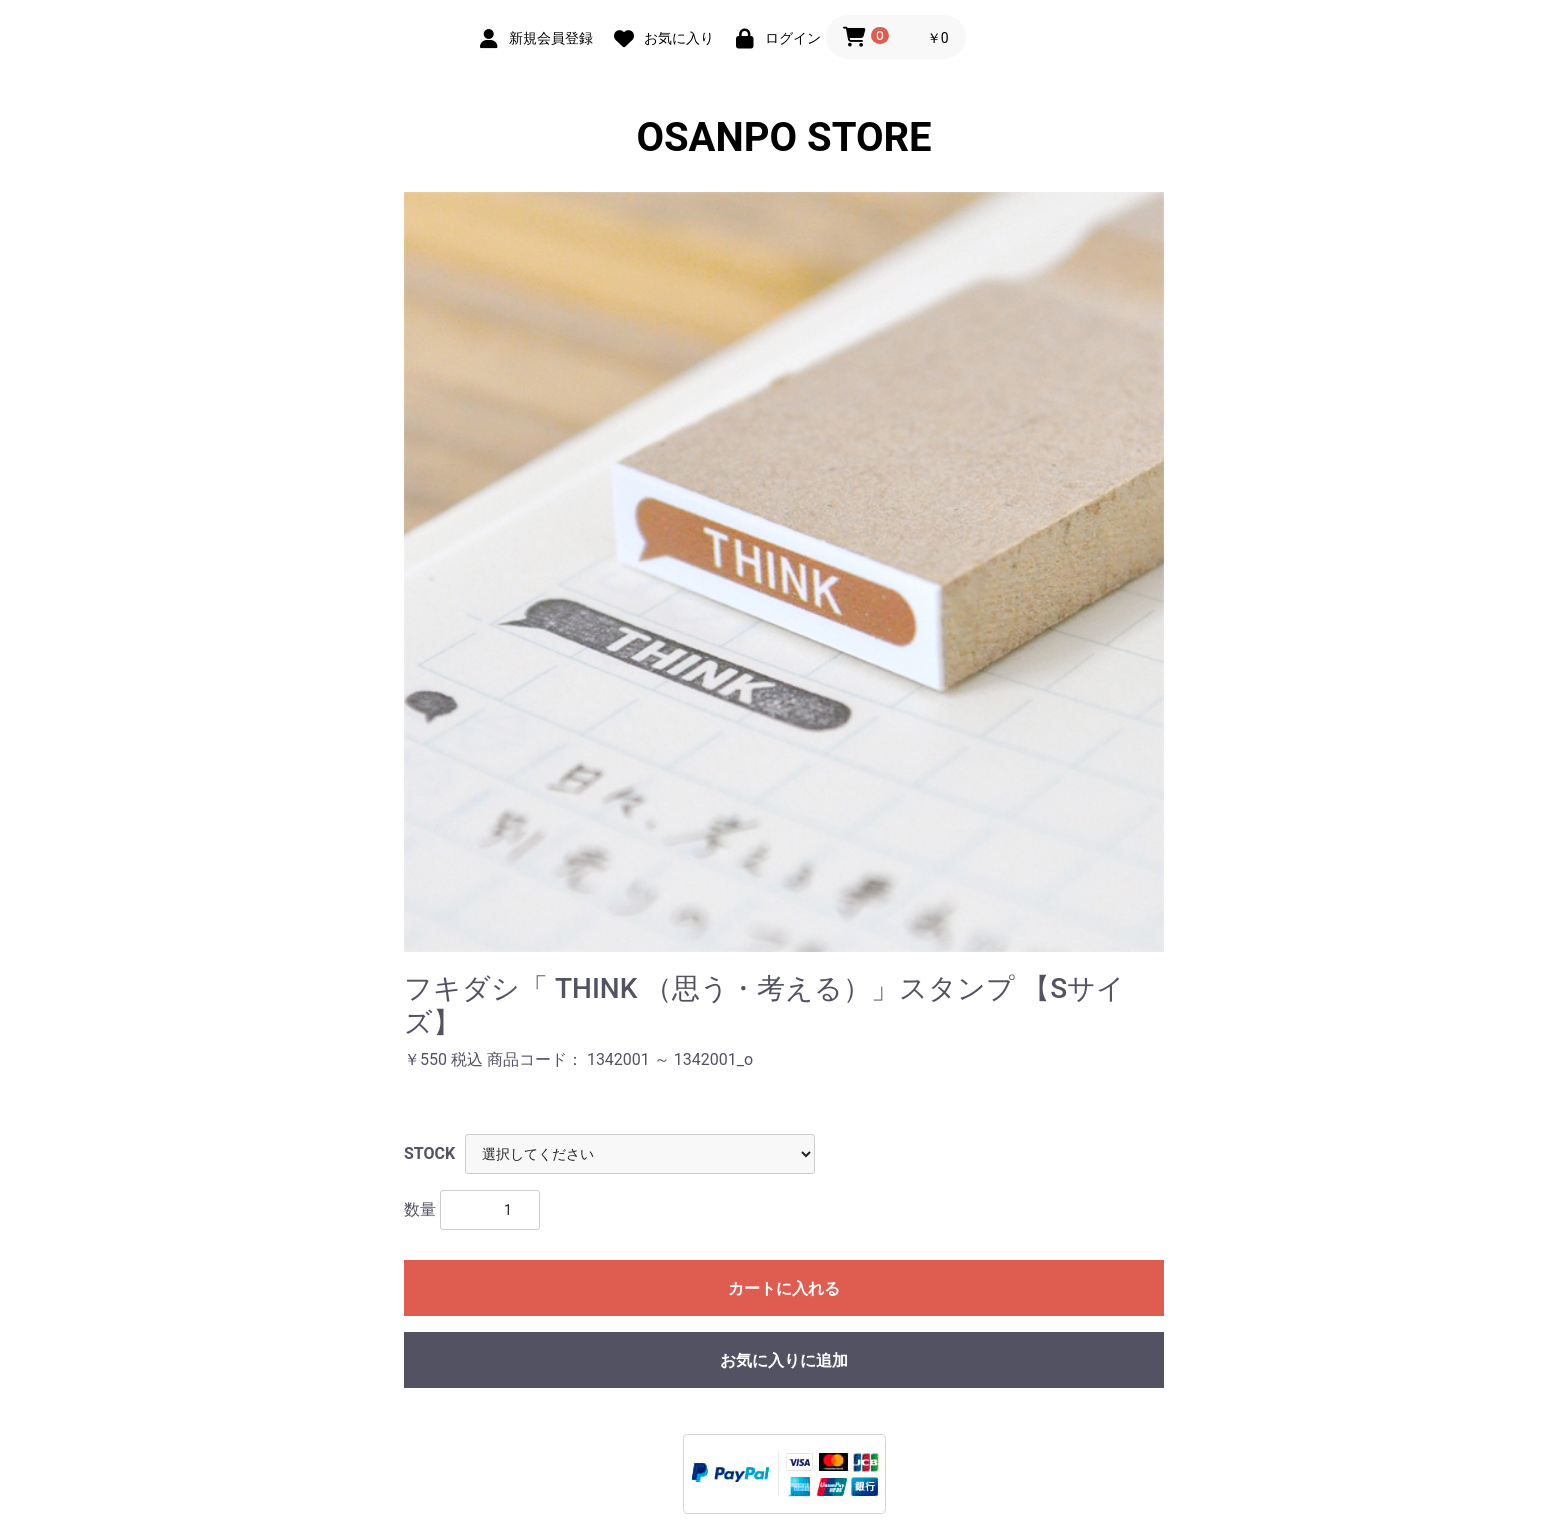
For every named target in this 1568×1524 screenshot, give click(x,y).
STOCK (429, 1153)
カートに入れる (784, 1288)
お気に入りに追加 (784, 1360)
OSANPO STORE (783, 137)
